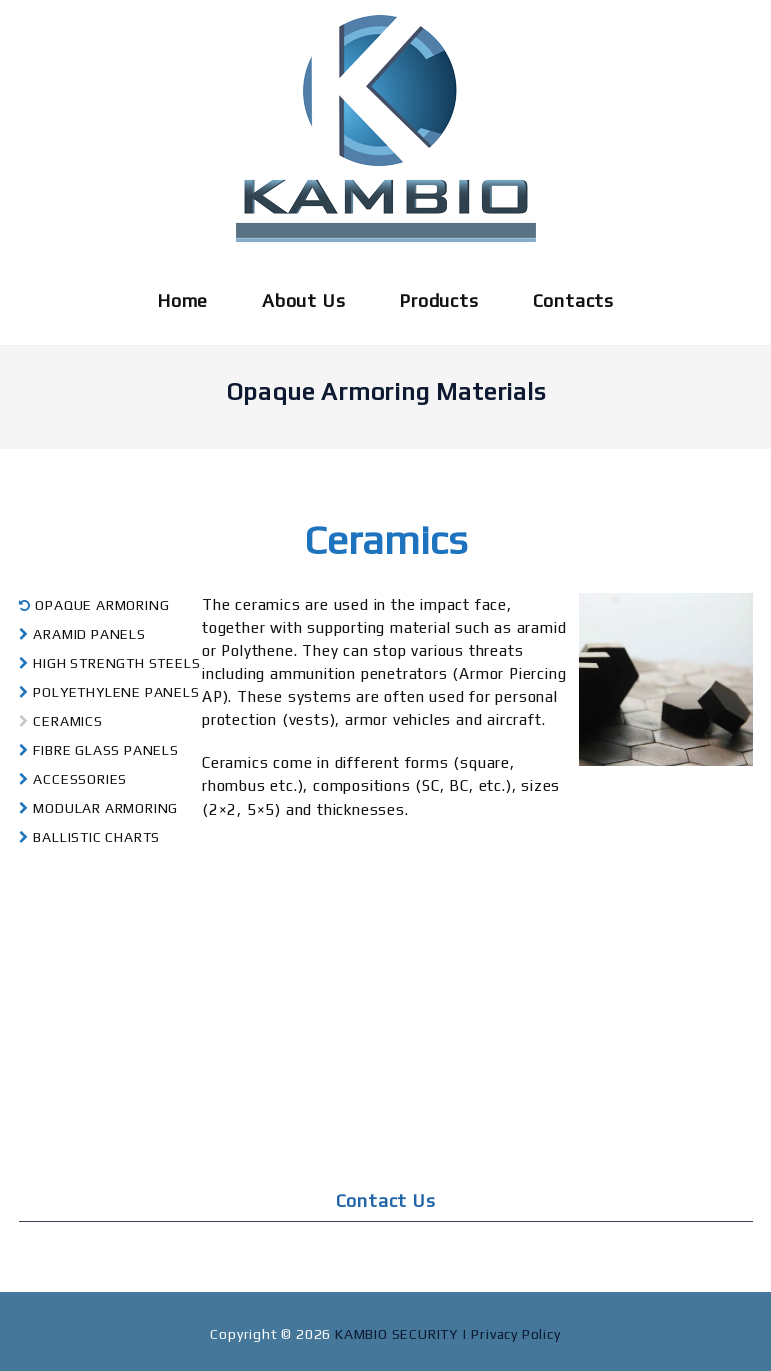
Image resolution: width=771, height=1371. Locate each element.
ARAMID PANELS (82, 634)
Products (438, 300)
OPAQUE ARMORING (94, 605)
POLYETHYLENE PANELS (109, 692)
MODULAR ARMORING (99, 808)
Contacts (573, 300)
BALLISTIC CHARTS (90, 837)
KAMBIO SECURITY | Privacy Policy (448, 1334)
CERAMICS (61, 721)
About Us (303, 300)
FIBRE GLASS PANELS (99, 750)
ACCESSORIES (73, 779)
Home (182, 300)
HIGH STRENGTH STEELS (110, 663)
